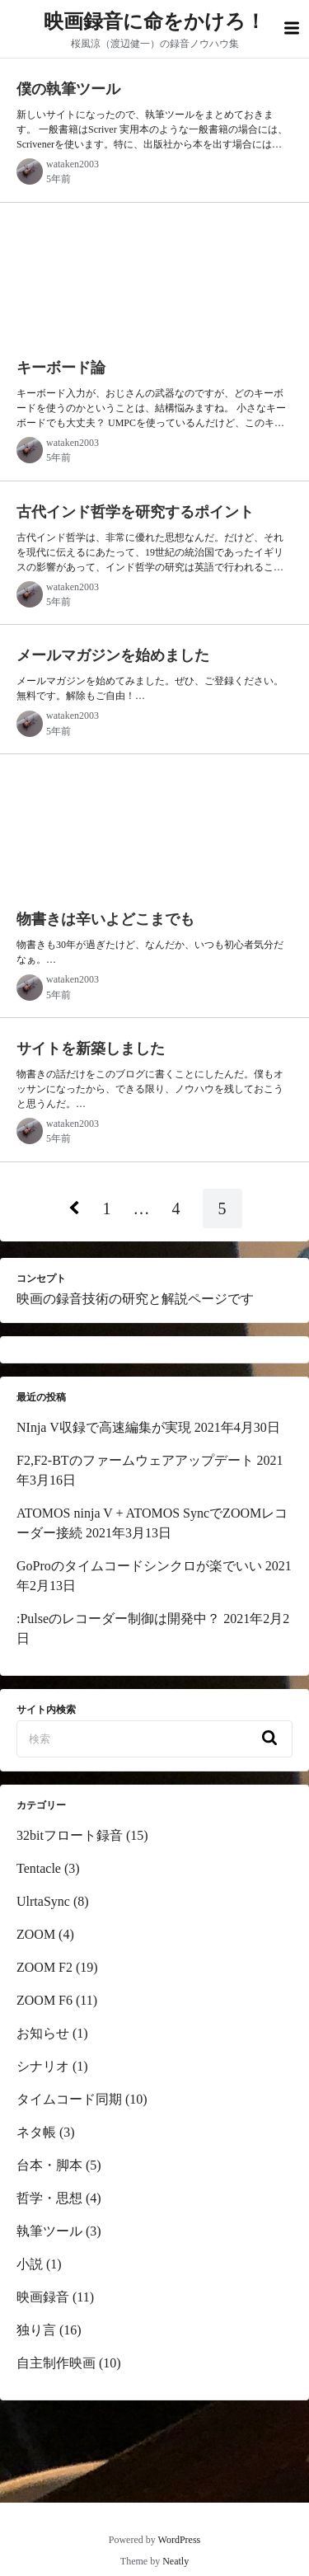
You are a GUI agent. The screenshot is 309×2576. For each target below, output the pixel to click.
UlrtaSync (43, 1901)
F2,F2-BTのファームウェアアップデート (135, 1460)
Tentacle (38, 1868)
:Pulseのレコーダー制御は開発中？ (118, 1619)
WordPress (179, 2540)
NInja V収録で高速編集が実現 (103, 1427)
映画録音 (42, 2297)
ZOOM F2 (44, 1967)
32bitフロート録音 (69, 1835)
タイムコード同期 (69, 2099)
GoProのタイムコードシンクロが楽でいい (139, 1566)
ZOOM (35, 1934)
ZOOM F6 (44, 2000)
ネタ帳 (36, 2132)
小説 (29, 2264)
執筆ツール (49, 2231)
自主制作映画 (56, 2363)
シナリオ (42, 2066)
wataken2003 (72, 164)
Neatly (175, 2561)
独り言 (36, 2330)
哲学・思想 (49, 2198)
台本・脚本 (49, 2165)
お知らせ (42, 2033)
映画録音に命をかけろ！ (154, 21)
